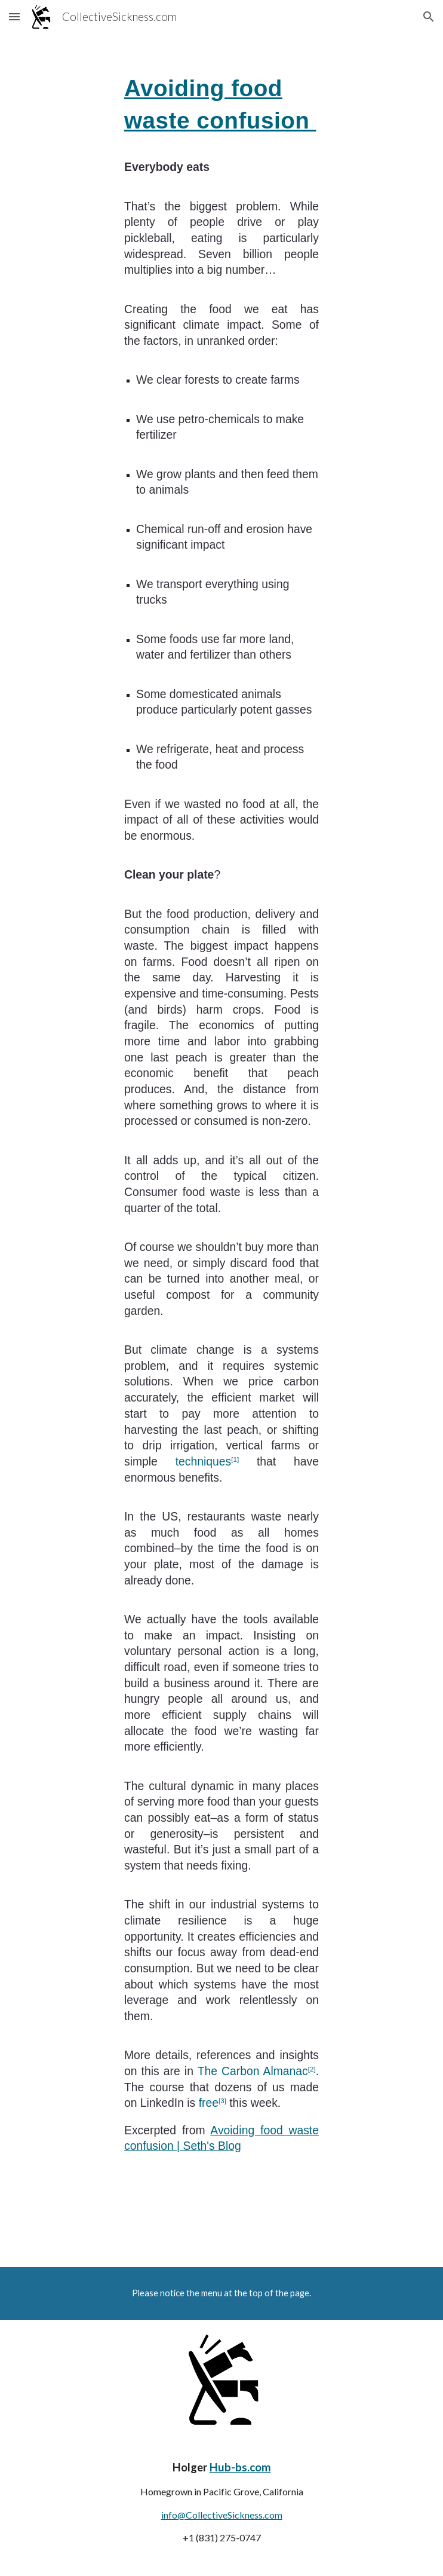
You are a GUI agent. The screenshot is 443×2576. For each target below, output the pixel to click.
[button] (14, 16)
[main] (221, 1120)
